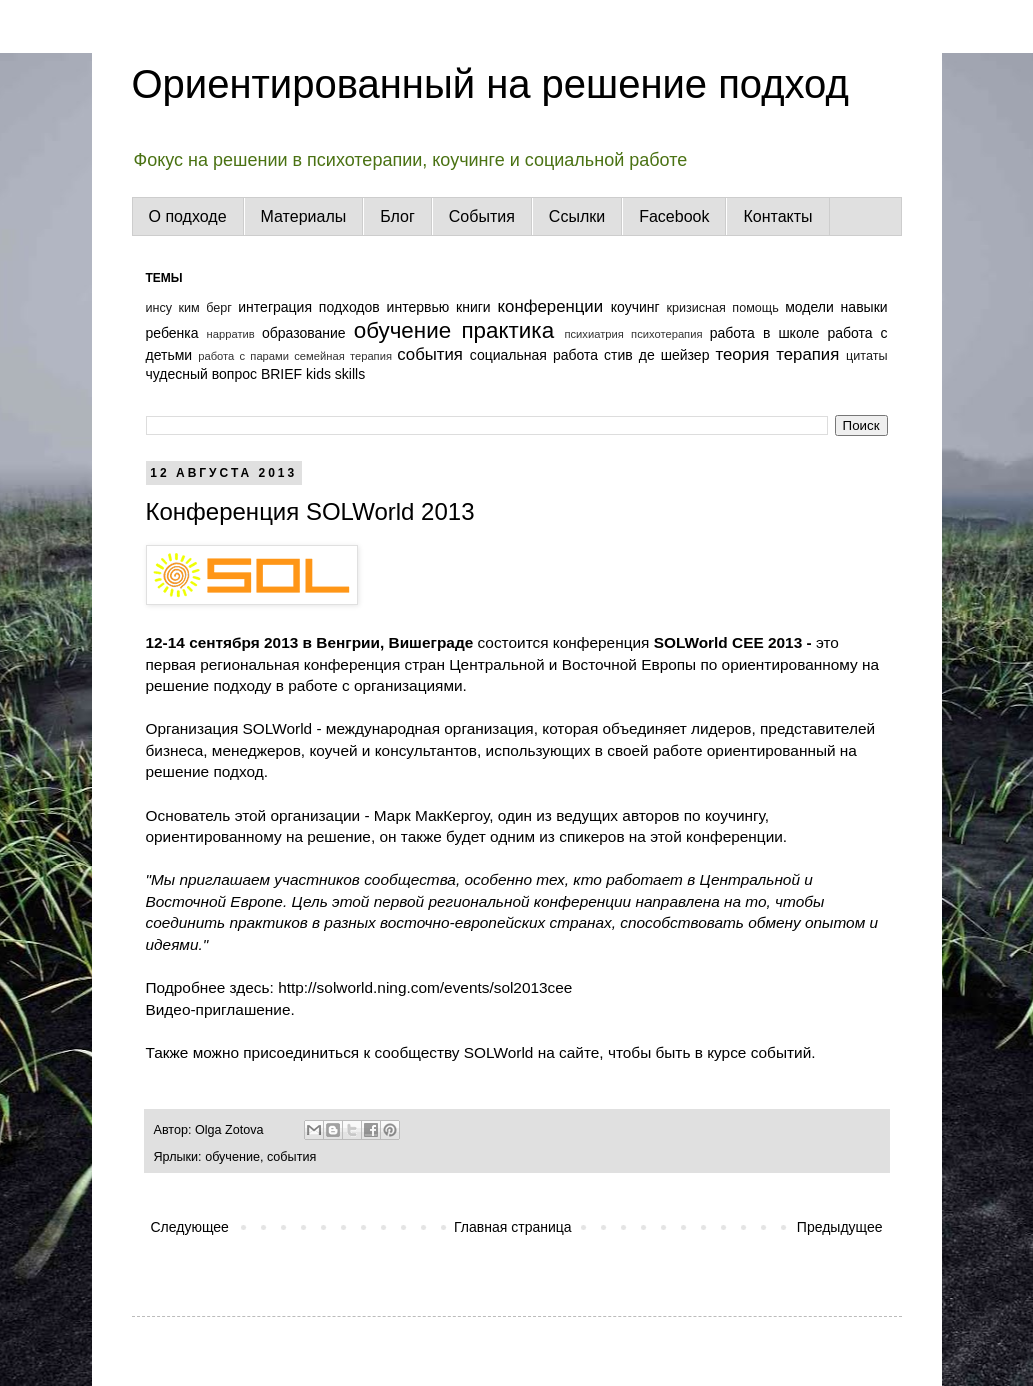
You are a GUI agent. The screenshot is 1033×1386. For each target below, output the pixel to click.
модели (809, 307)
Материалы (304, 216)
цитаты (866, 356)
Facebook (674, 216)
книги (473, 307)
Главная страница (513, 1227)
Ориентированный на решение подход (490, 84)
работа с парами (243, 356)
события (430, 354)
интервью (418, 307)
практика (508, 330)
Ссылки (577, 216)
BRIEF (281, 374)
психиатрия (593, 334)
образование (304, 333)
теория (742, 354)
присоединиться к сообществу (349, 1052)
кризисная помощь (722, 308)
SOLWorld (275, 728)
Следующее (190, 1227)
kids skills (335, 374)
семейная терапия (343, 356)
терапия (807, 354)
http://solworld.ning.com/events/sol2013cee (425, 987)
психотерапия (666, 334)
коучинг (635, 307)
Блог (397, 216)
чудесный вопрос (202, 374)
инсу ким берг (189, 308)
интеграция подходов (308, 307)
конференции (551, 306)
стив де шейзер (656, 355)
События (482, 216)
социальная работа (534, 355)
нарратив (231, 334)
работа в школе (765, 333)
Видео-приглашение (218, 1009)
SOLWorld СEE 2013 (730, 642)
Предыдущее (840, 1227)
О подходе (188, 216)
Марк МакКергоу (431, 815)
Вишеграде (431, 642)
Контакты (777, 216)
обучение (402, 330)
